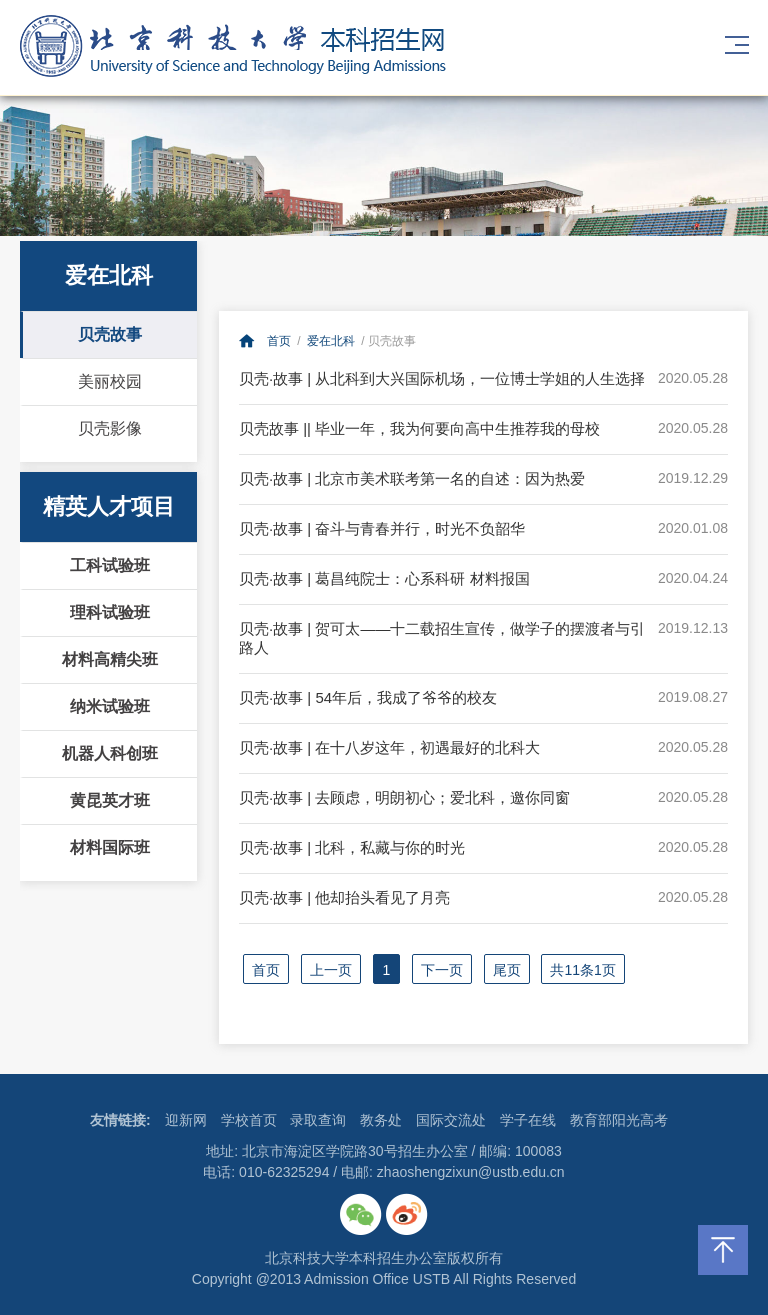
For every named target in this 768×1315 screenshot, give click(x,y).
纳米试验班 (110, 706)
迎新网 (186, 1120)
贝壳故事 (110, 334)
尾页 (507, 970)
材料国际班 (110, 847)
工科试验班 (110, 565)
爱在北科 (331, 341)
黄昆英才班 (110, 800)
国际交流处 (451, 1120)
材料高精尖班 (110, 659)
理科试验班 (110, 612)
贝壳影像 (110, 428)
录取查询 (318, 1120)
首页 (279, 341)
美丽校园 (110, 381)
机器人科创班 (110, 753)
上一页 (331, 970)
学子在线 (528, 1120)
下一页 (442, 970)
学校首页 (249, 1120)
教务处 (381, 1120)
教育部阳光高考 (619, 1120)
